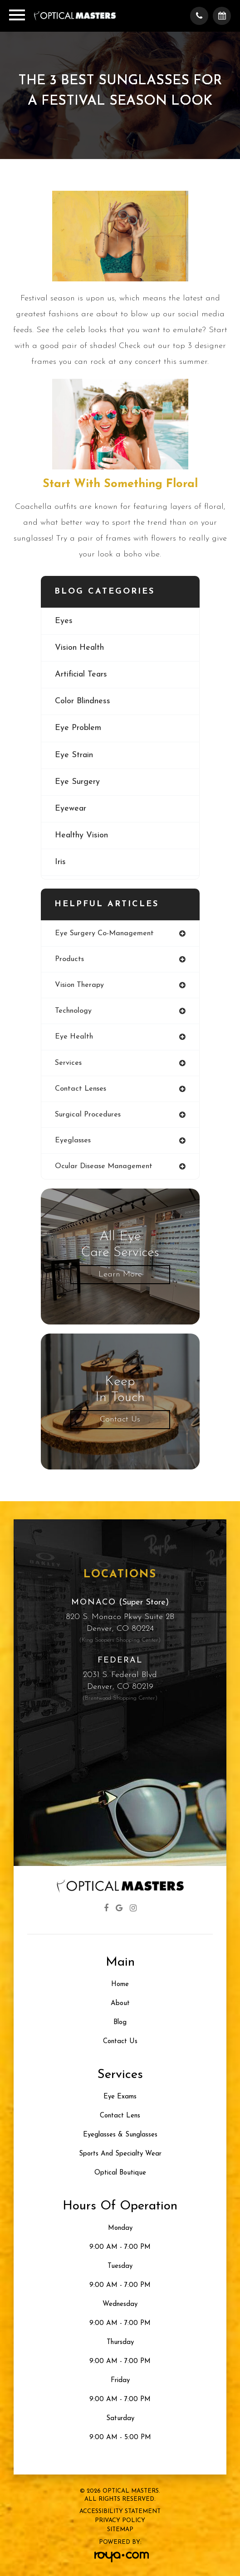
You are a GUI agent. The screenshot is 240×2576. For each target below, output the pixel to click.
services (68, 1063)
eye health (74, 1036)
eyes (64, 621)
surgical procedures (88, 1114)
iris (60, 862)
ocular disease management (103, 1166)
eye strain (74, 755)
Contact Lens (120, 2115)
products (69, 959)
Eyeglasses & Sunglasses (120, 2134)
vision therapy (79, 985)
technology (73, 1011)
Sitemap (120, 2530)
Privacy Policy (120, 2520)
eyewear (70, 808)
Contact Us (120, 1419)
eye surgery (77, 782)
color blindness (82, 701)
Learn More (120, 1274)
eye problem (78, 728)
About (120, 2003)
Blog (120, 2022)
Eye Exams (120, 2096)
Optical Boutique (120, 2173)
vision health (79, 647)
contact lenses (80, 1088)
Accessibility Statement (120, 2511)
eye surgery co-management (104, 933)
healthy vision (81, 835)
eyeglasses (73, 1140)
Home (120, 1984)
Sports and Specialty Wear (120, 2154)
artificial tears (81, 674)
